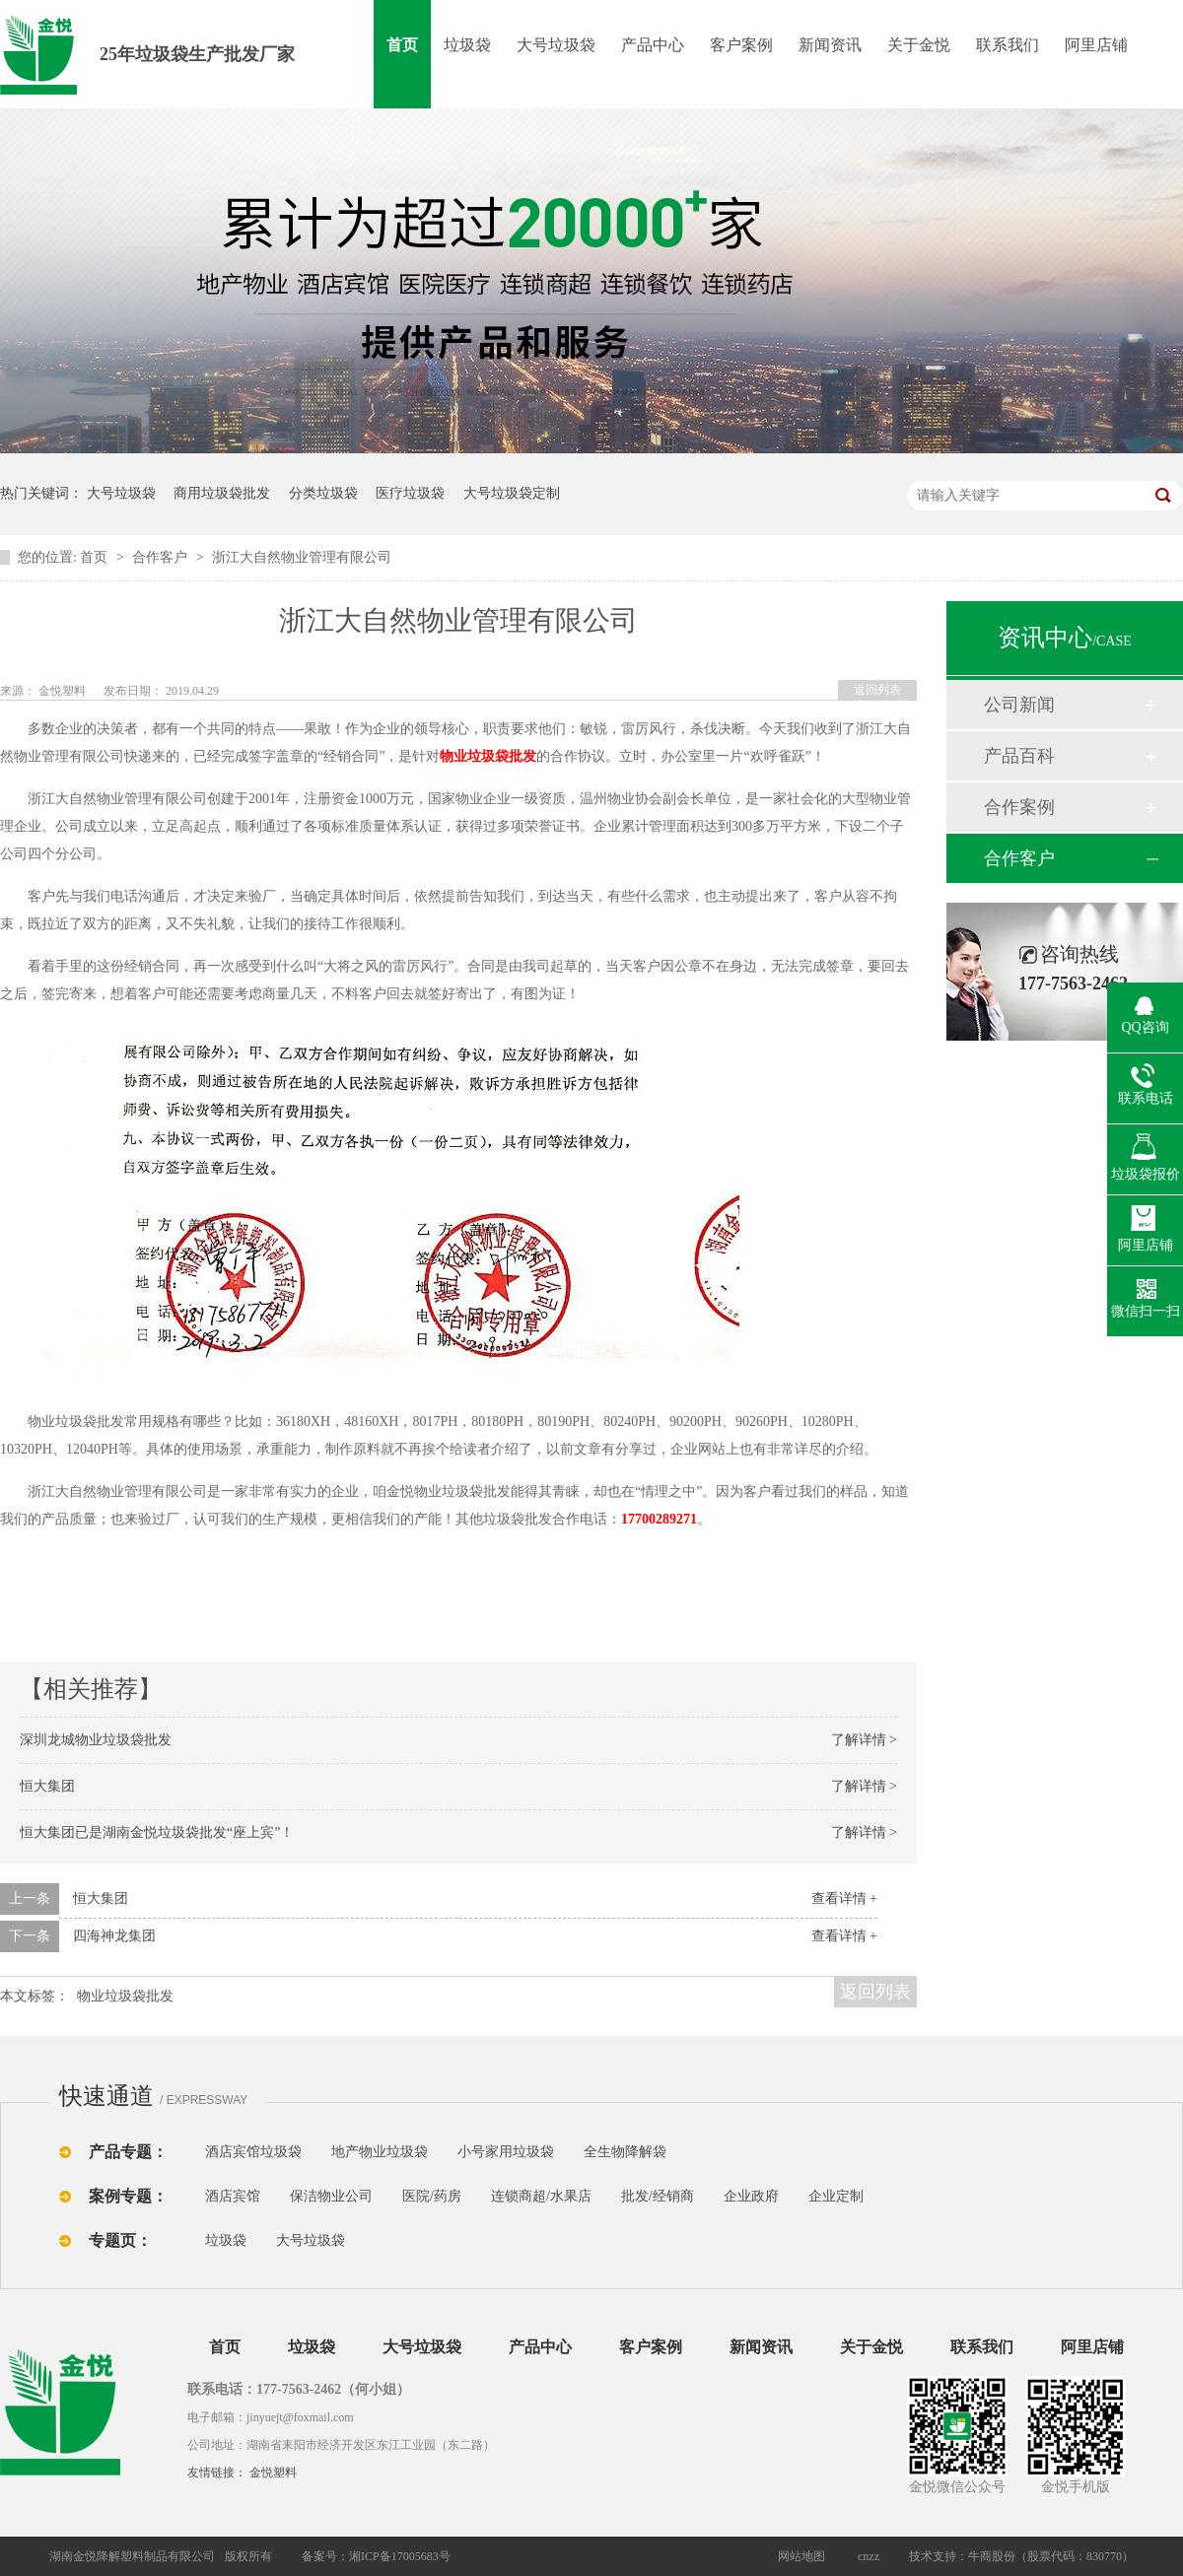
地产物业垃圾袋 (379, 2151)
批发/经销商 (657, 2196)
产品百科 (1019, 756)
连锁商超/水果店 (541, 2196)
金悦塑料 (273, 2472)
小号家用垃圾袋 (505, 2151)
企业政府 (751, 2196)
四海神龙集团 (114, 1936)
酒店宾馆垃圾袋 (253, 2151)
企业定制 (836, 2196)
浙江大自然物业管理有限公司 (301, 557)
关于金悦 (918, 44)
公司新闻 (1019, 704)
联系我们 (1007, 44)
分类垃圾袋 (323, 493)
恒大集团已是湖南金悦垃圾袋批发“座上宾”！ (157, 1832)
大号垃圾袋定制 (511, 493)
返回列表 (877, 690)
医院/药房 (431, 2196)
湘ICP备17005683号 (400, 2556)
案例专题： (128, 2196)
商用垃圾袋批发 (222, 493)
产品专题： (128, 2151)
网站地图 (801, 2556)
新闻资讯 (830, 44)
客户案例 (741, 44)
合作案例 (1019, 807)
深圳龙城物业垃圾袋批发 (96, 1739)
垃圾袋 (467, 44)
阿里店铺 (1096, 44)
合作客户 (161, 557)
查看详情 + (844, 1898)
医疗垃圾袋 (410, 493)
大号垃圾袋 (556, 44)
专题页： (120, 2240)
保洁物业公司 (331, 2196)
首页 (402, 44)
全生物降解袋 (625, 2151)
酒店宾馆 (232, 2196)
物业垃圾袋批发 (488, 756)
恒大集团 (47, 1786)
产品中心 (652, 44)
